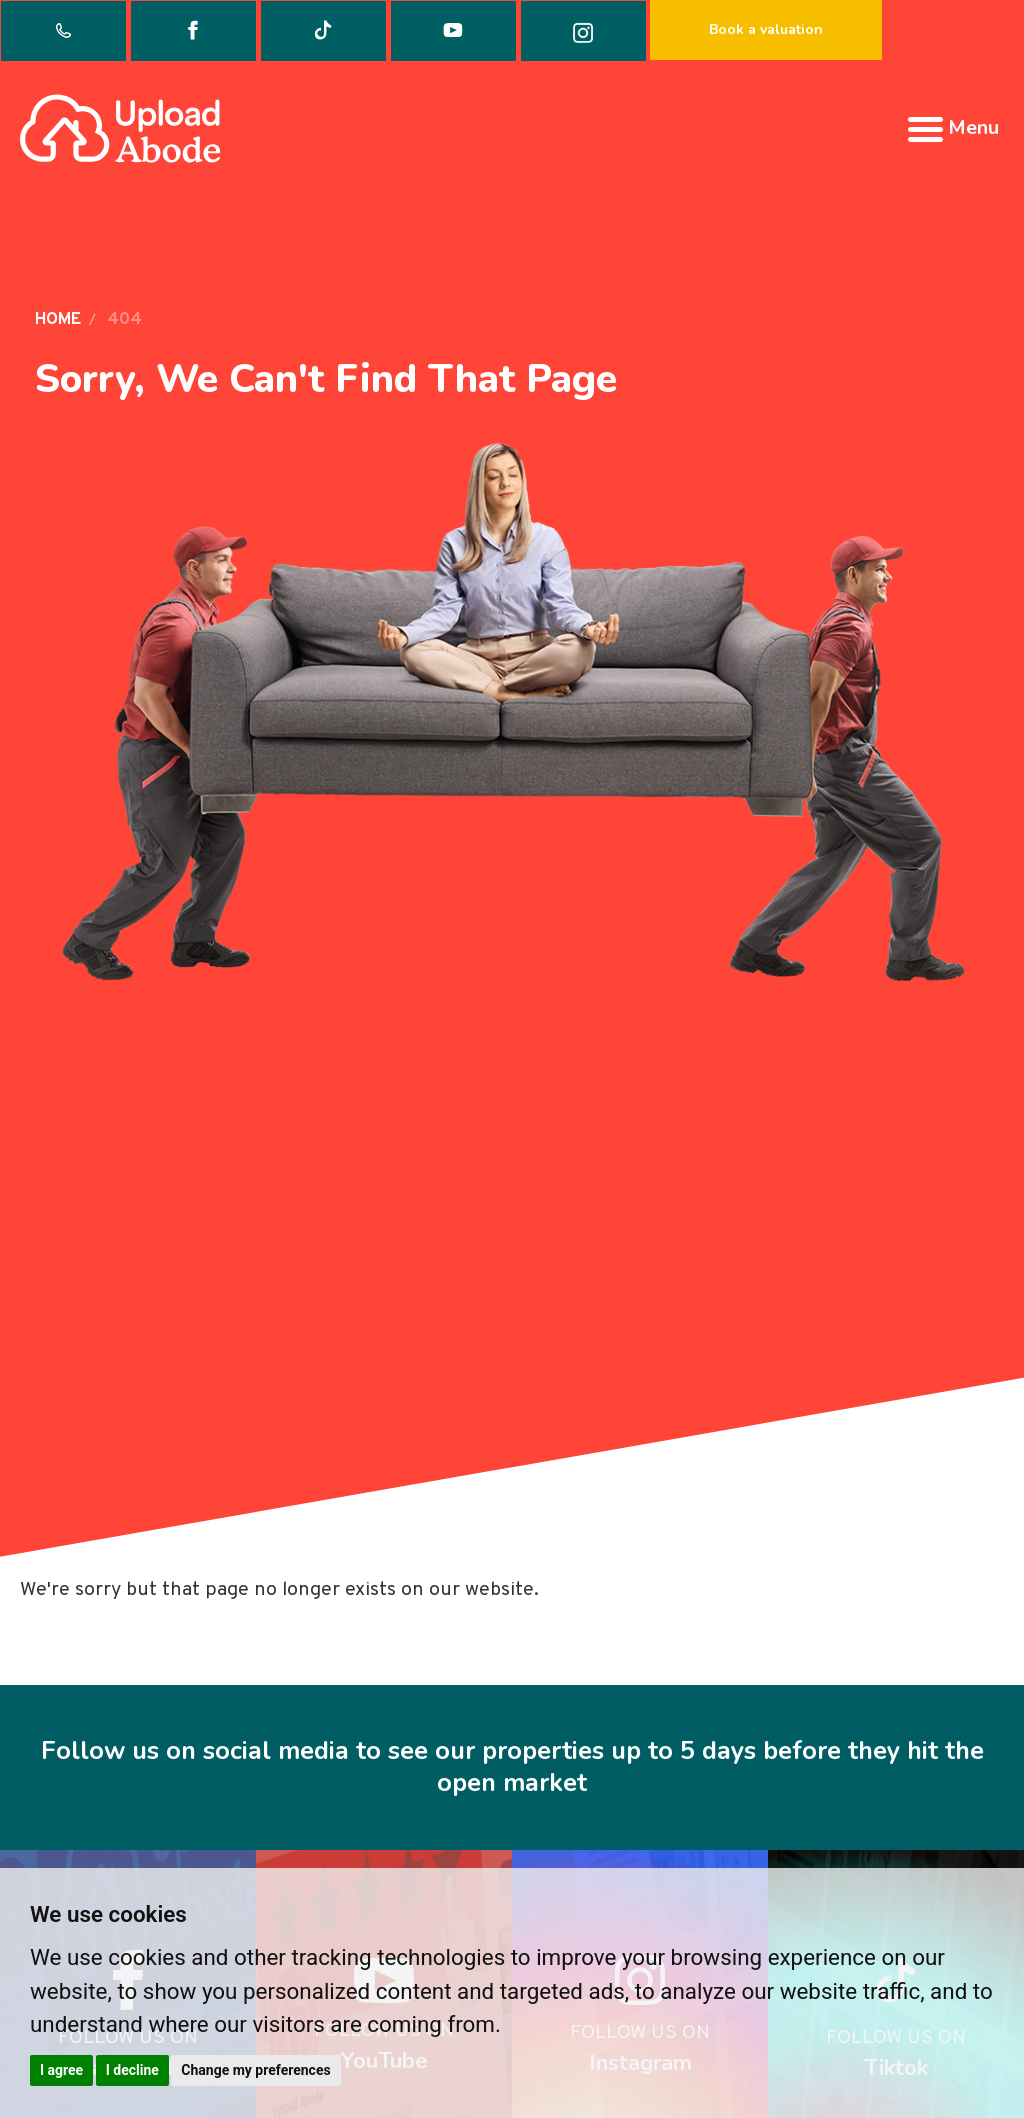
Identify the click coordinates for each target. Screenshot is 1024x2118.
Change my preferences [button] (255, 2070)
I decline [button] (132, 2070)
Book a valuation (766, 29)
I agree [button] (61, 2070)
